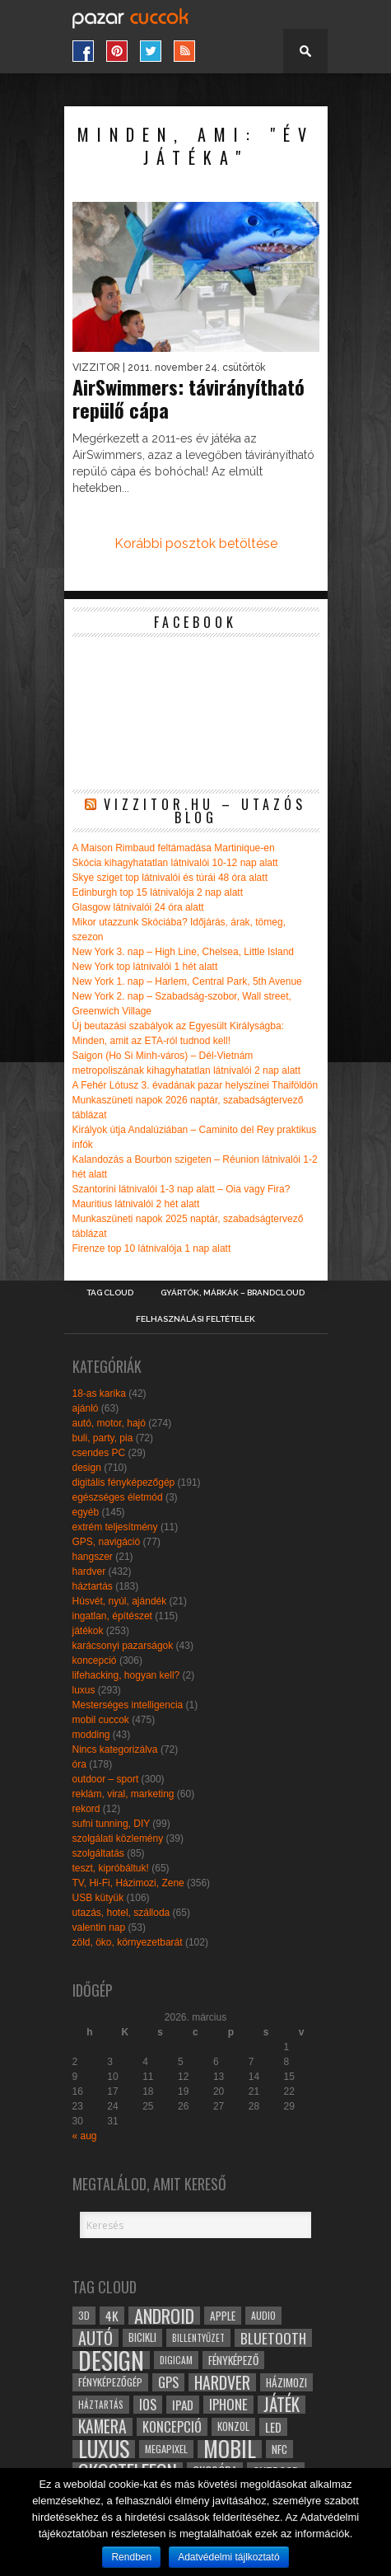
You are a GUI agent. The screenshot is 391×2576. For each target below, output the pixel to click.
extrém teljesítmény (115, 1527)
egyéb (86, 1512)
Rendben (131, 2557)
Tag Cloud (109, 1293)
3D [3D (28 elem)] (84, 2315)
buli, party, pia (102, 1438)
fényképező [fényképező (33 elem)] (233, 2360)
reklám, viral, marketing (123, 1794)
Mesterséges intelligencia (128, 1705)
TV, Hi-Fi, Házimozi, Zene (128, 1883)
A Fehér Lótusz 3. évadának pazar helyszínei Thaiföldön (195, 1085)
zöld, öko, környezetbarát (127, 1942)
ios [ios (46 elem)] (147, 2405)
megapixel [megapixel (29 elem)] (166, 2449)
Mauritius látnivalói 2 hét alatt (136, 1204)
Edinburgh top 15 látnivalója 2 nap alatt (158, 892)
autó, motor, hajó (109, 1423)
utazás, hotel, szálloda (121, 1912)
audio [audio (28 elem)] (263, 2315)
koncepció (94, 1660)
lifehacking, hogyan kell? (126, 1675)
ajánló (85, 1408)
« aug (84, 2136)
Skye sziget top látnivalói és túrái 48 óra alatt (170, 877)
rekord (86, 1809)
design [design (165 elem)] (111, 2360)
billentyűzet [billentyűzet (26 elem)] (198, 2337)
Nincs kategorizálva (115, 1749)
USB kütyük (98, 1898)
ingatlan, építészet (112, 1616)
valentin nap (99, 1927)
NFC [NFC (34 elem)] (279, 2448)
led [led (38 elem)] (273, 2427)
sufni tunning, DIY (111, 1823)
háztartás (92, 1586)
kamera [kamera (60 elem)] (102, 2427)
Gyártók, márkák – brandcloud (233, 1293)
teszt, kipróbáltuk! (110, 1868)
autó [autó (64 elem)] (95, 2338)
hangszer (92, 1556)
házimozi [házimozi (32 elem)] (286, 2382)
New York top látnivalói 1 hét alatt (145, 966)
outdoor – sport (105, 1779)
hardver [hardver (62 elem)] (222, 2382)
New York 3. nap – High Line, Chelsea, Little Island (183, 952)
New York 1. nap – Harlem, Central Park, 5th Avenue (187, 981)
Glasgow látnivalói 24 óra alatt (138, 907)
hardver (89, 1571)
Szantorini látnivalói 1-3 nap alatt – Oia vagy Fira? (181, 1189)
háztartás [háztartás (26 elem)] (100, 2404)
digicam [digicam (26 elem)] (176, 2360)
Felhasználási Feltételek (195, 1319)
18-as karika (99, 1393)
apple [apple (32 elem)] (222, 2315)
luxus (83, 1690)
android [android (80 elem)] (164, 2316)
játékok (88, 1631)
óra (79, 1764)
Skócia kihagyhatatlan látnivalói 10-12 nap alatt (175, 863)
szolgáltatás (98, 1853)
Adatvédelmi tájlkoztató (228, 2557)
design (86, 1467)
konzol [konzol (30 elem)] (233, 2426)
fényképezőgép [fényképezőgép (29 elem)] (110, 2382)
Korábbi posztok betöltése (195, 543)
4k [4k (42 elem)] (112, 2316)
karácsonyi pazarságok (123, 1645)
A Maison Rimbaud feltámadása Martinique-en (173, 848)
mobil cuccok (100, 1720)
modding (91, 1734)
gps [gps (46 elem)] (168, 2382)
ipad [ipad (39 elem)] (182, 2405)
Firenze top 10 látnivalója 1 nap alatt (151, 1248)
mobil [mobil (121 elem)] (229, 2449)
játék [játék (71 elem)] (281, 2405)
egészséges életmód (117, 1497)
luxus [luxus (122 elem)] (103, 2449)
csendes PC (99, 1453)
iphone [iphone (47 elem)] (228, 2405)
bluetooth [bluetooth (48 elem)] (273, 2338)
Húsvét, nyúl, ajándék (119, 1601)
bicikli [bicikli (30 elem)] (142, 2337)
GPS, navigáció (106, 1542)
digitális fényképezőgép (123, 1482)
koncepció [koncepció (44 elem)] (172, 2427)
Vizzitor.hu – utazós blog (205, 810)
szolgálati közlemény (118, 1838)
